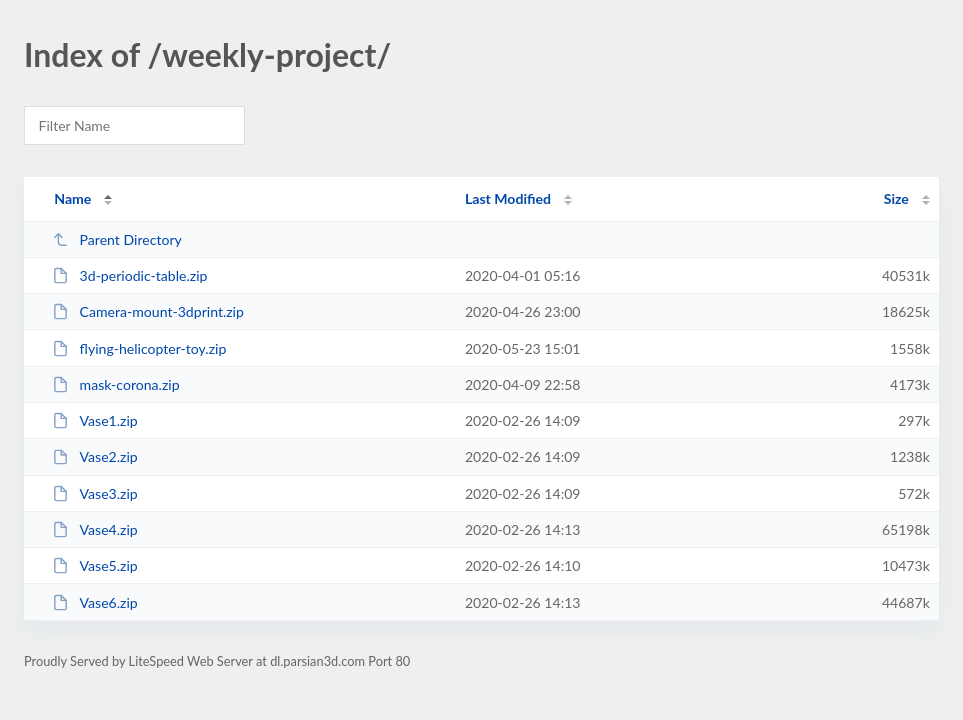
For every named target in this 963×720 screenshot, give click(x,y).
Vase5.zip (95, 565)
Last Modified (508, 198)
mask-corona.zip (115, 384)
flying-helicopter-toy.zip (139, 348)
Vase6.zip (95, 602)
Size (896, 198)
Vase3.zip (95, 493)
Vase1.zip (95, 420)
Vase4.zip (95, 529)
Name (72, 198)
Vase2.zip (95, 456)
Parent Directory (117, 239)
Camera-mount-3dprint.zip (148, 311)
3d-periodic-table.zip (129, 275)
